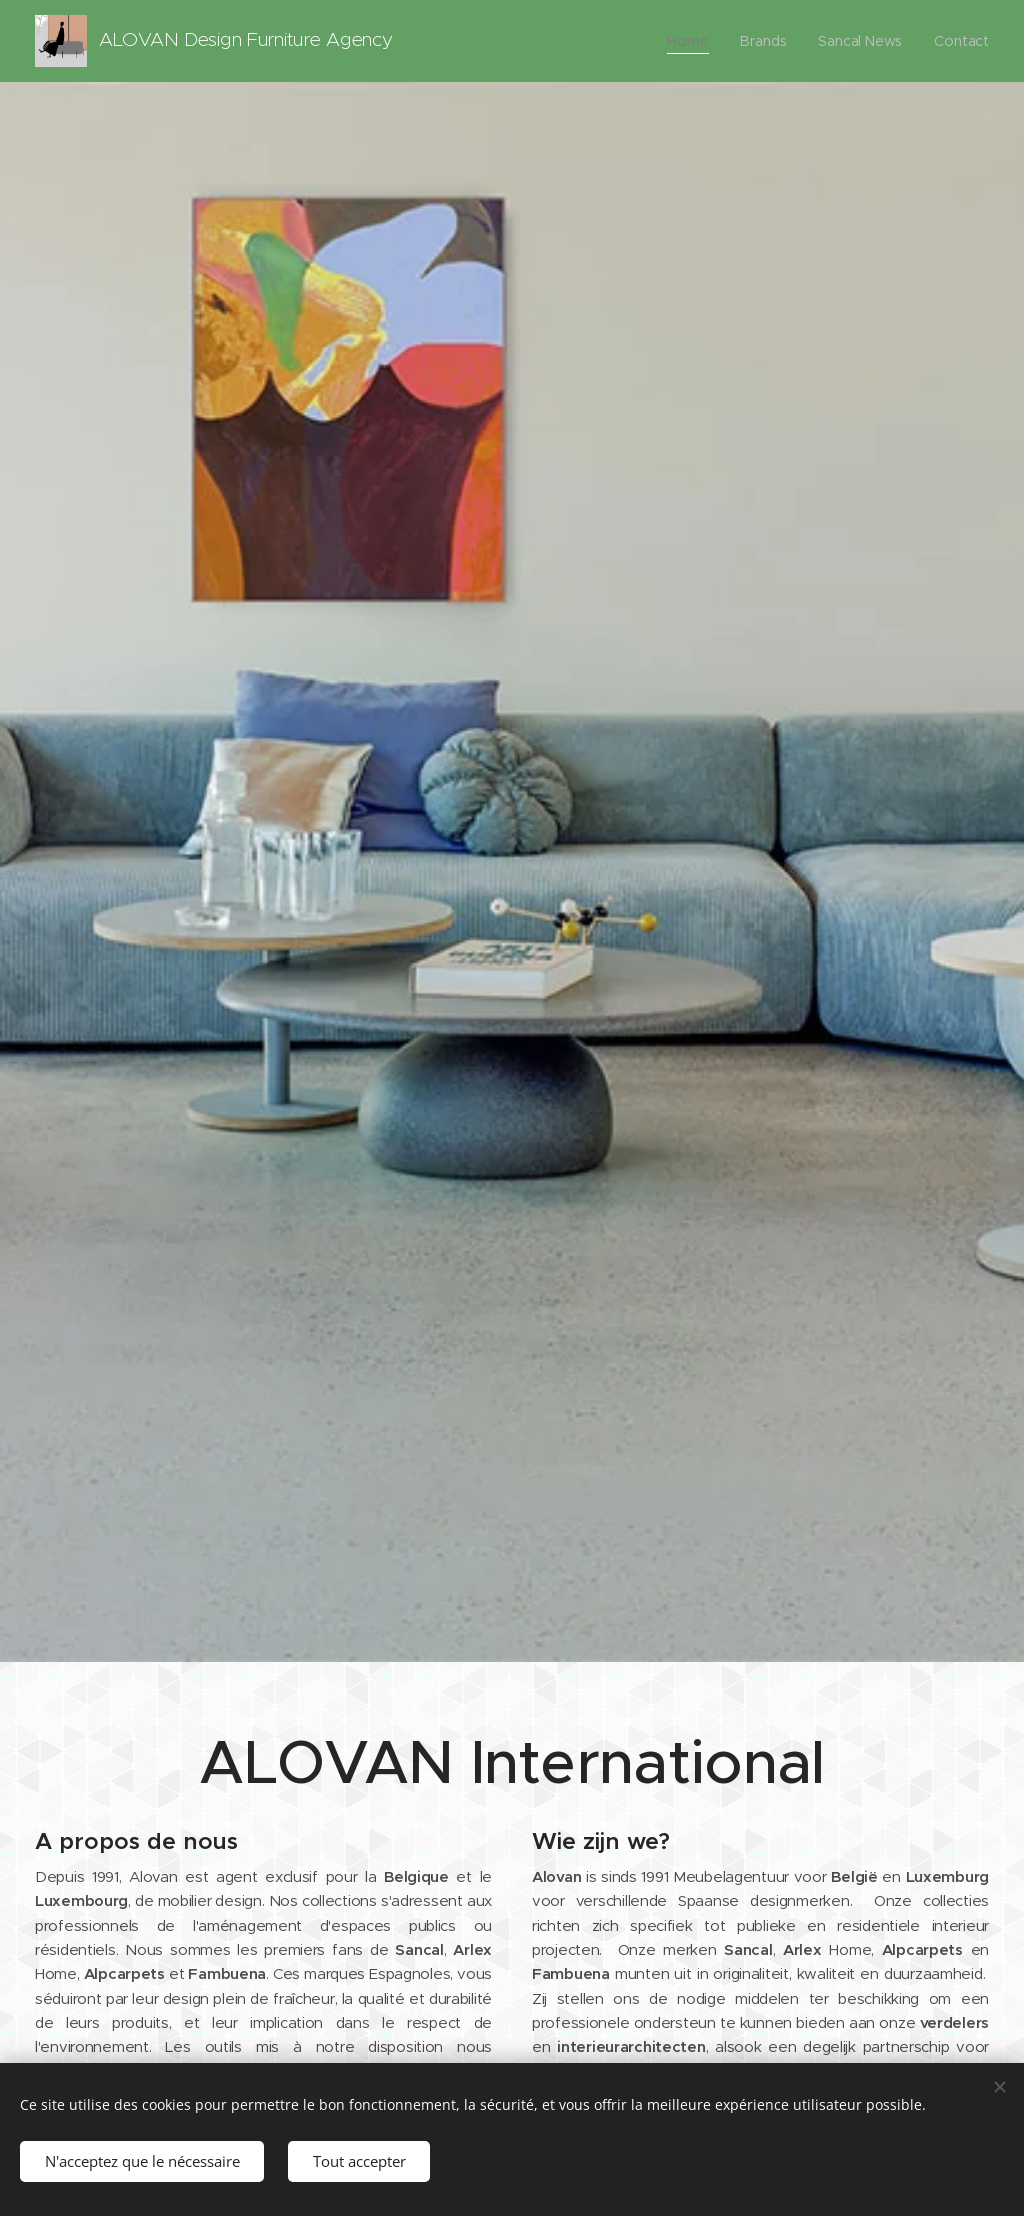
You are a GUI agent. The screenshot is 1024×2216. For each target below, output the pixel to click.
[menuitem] (691, 41)
